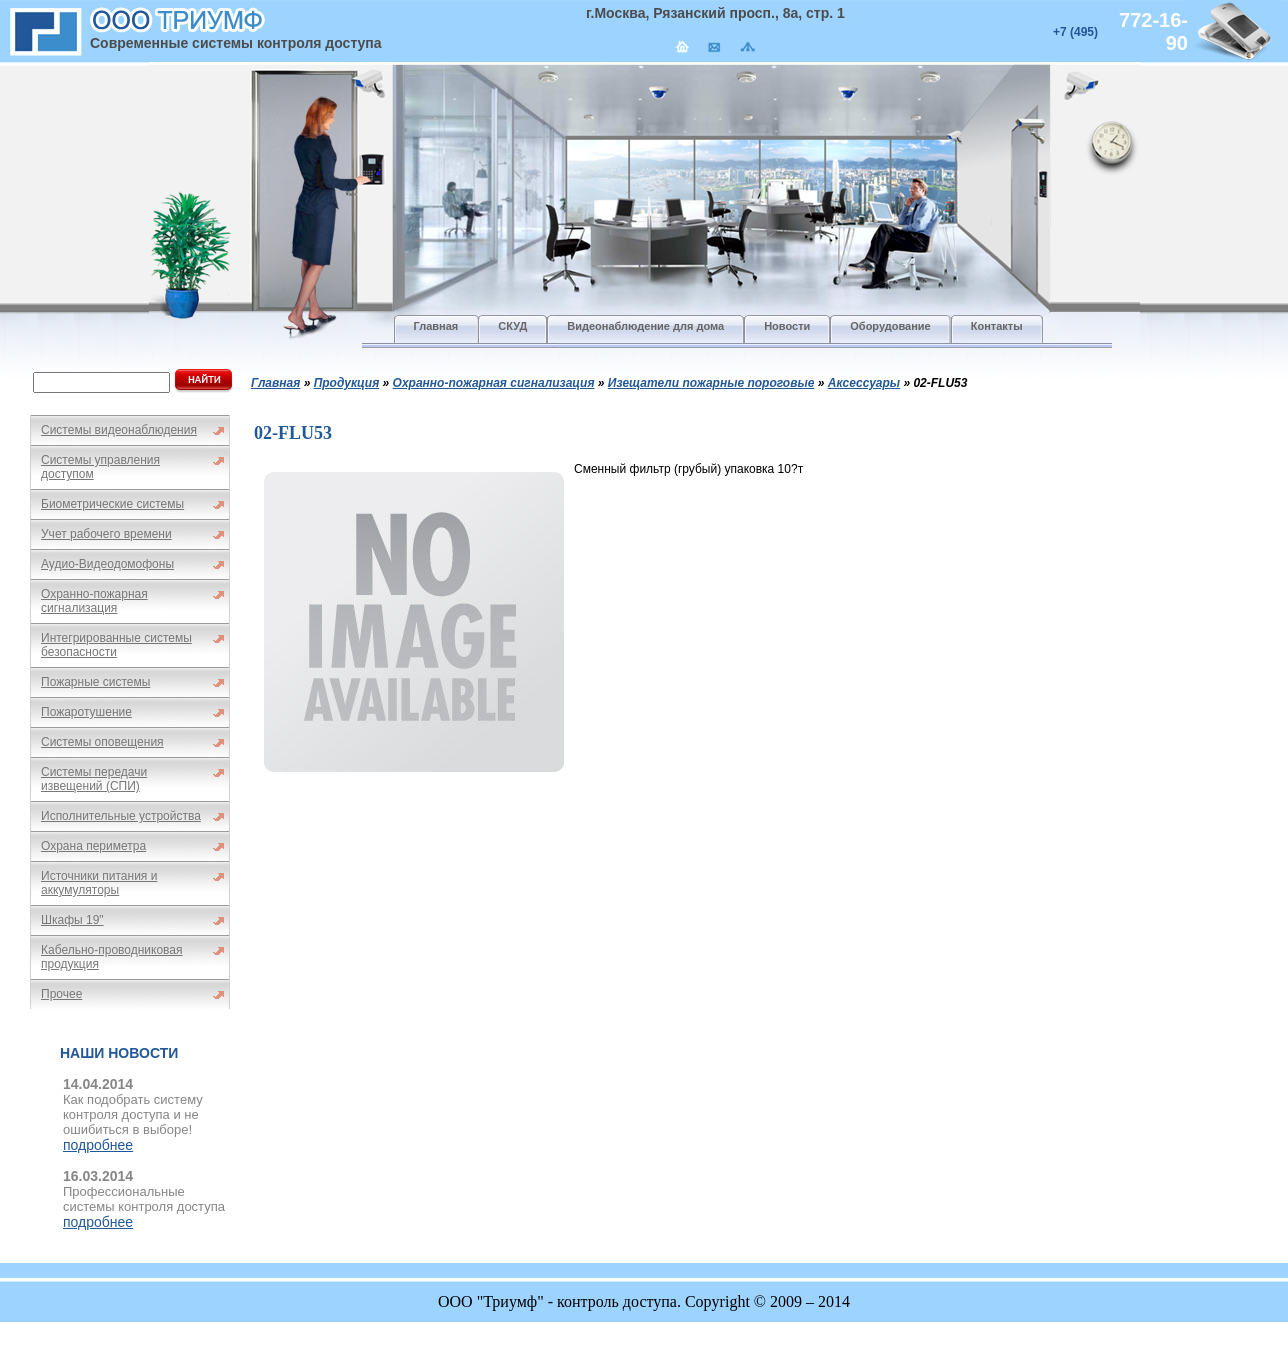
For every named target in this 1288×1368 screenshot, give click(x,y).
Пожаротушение (86, 712)
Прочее (61, 994)
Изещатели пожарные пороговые (711, 383)
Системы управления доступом (100, 467)
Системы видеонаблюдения (119, 430)
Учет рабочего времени (106, 534)
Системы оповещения (102, 742)
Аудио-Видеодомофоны (107, 564)
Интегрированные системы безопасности (116, 645)
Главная (275, 383)
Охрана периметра (93, 846)
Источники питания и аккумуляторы (99, 883)
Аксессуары (864, 383)
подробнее (98, 1145)
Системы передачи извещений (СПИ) (94, 779)
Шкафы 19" (72, 920)
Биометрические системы (112, 504)
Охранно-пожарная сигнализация (94, 601)
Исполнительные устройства (121, 816)
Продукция (347, 383)
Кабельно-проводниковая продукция (112, 957)
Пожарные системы (95, 682)
